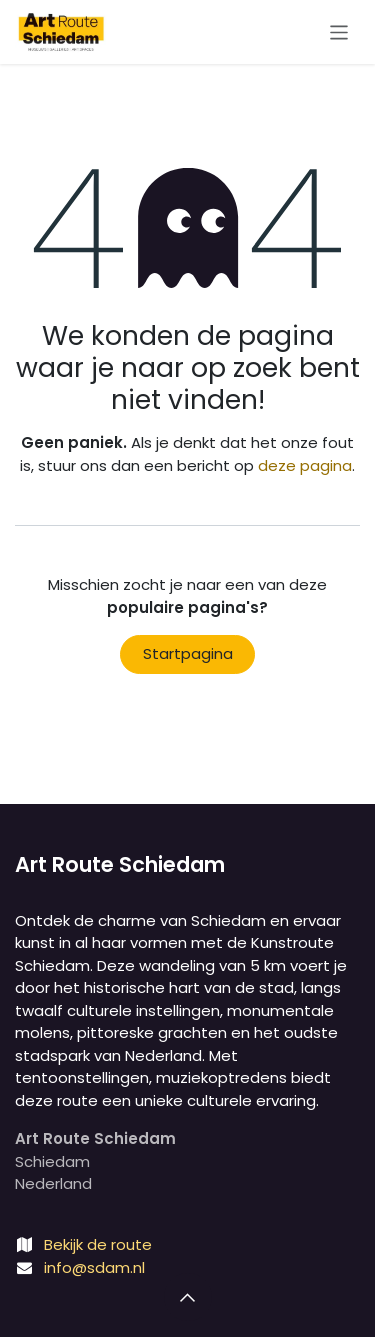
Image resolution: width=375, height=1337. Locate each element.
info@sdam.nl (94, 1267)
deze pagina (305, 465)
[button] (188, 1297)
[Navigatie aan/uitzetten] (339, 31)
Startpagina (188, 653)
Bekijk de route (98, 1244)
